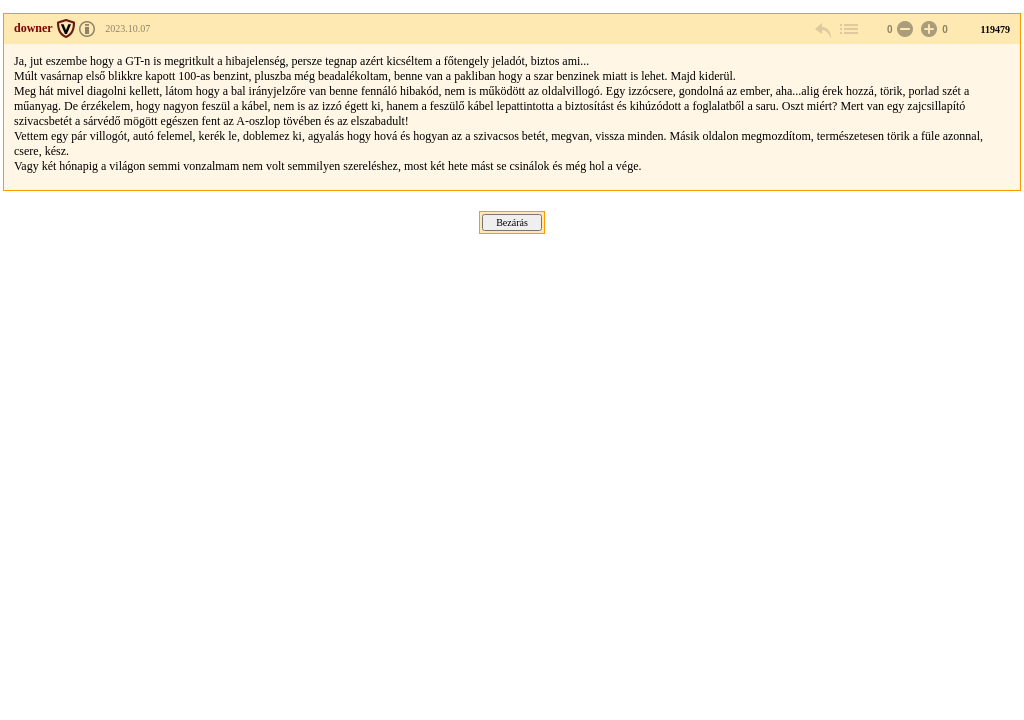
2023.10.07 (127, 28)
